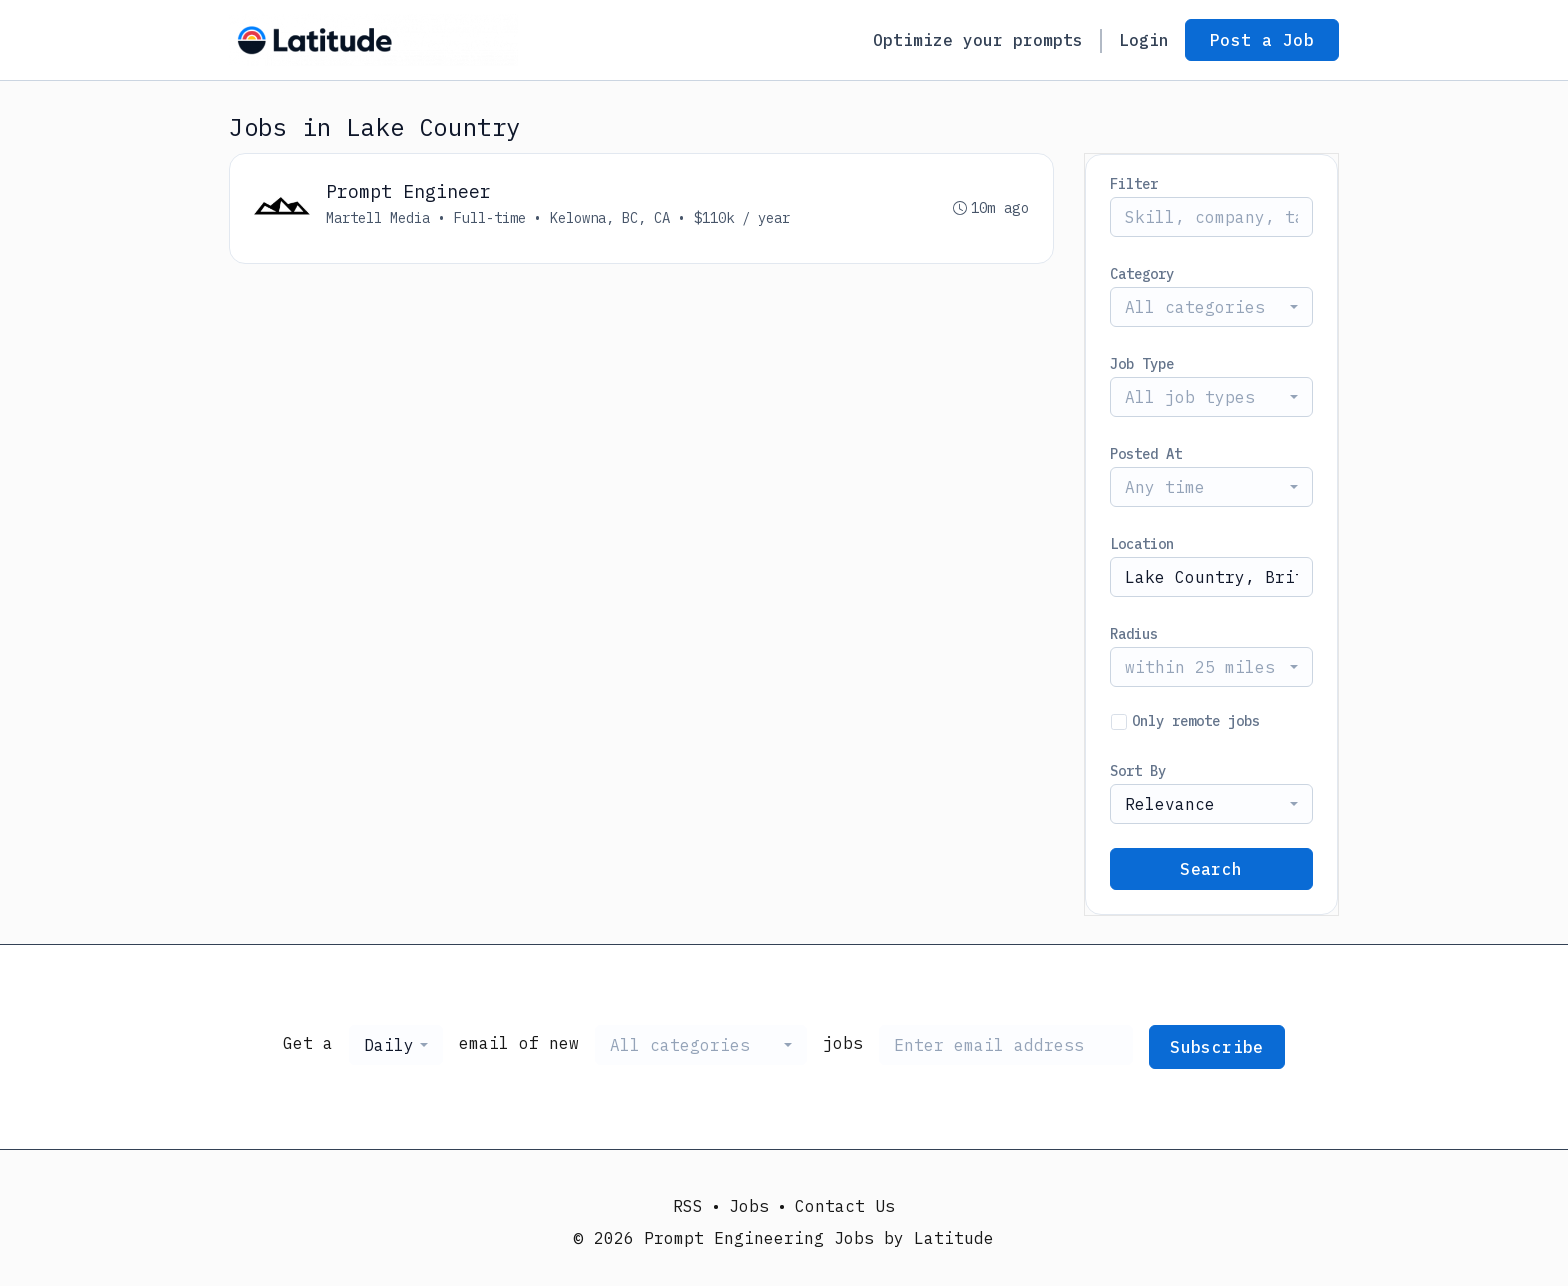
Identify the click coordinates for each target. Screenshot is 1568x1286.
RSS (688, 1206)
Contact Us (845, 1206)
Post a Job (1262, 40)
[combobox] (1211, 307)
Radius (1134, 634)
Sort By (1138, 771)
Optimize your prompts (978, 40)
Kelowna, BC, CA (610, 218)
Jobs (749, 1206)
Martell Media (378, 218)
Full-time (490, 218)
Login (1144, 40)
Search (1211, 869)
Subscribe (1217, 1047)
